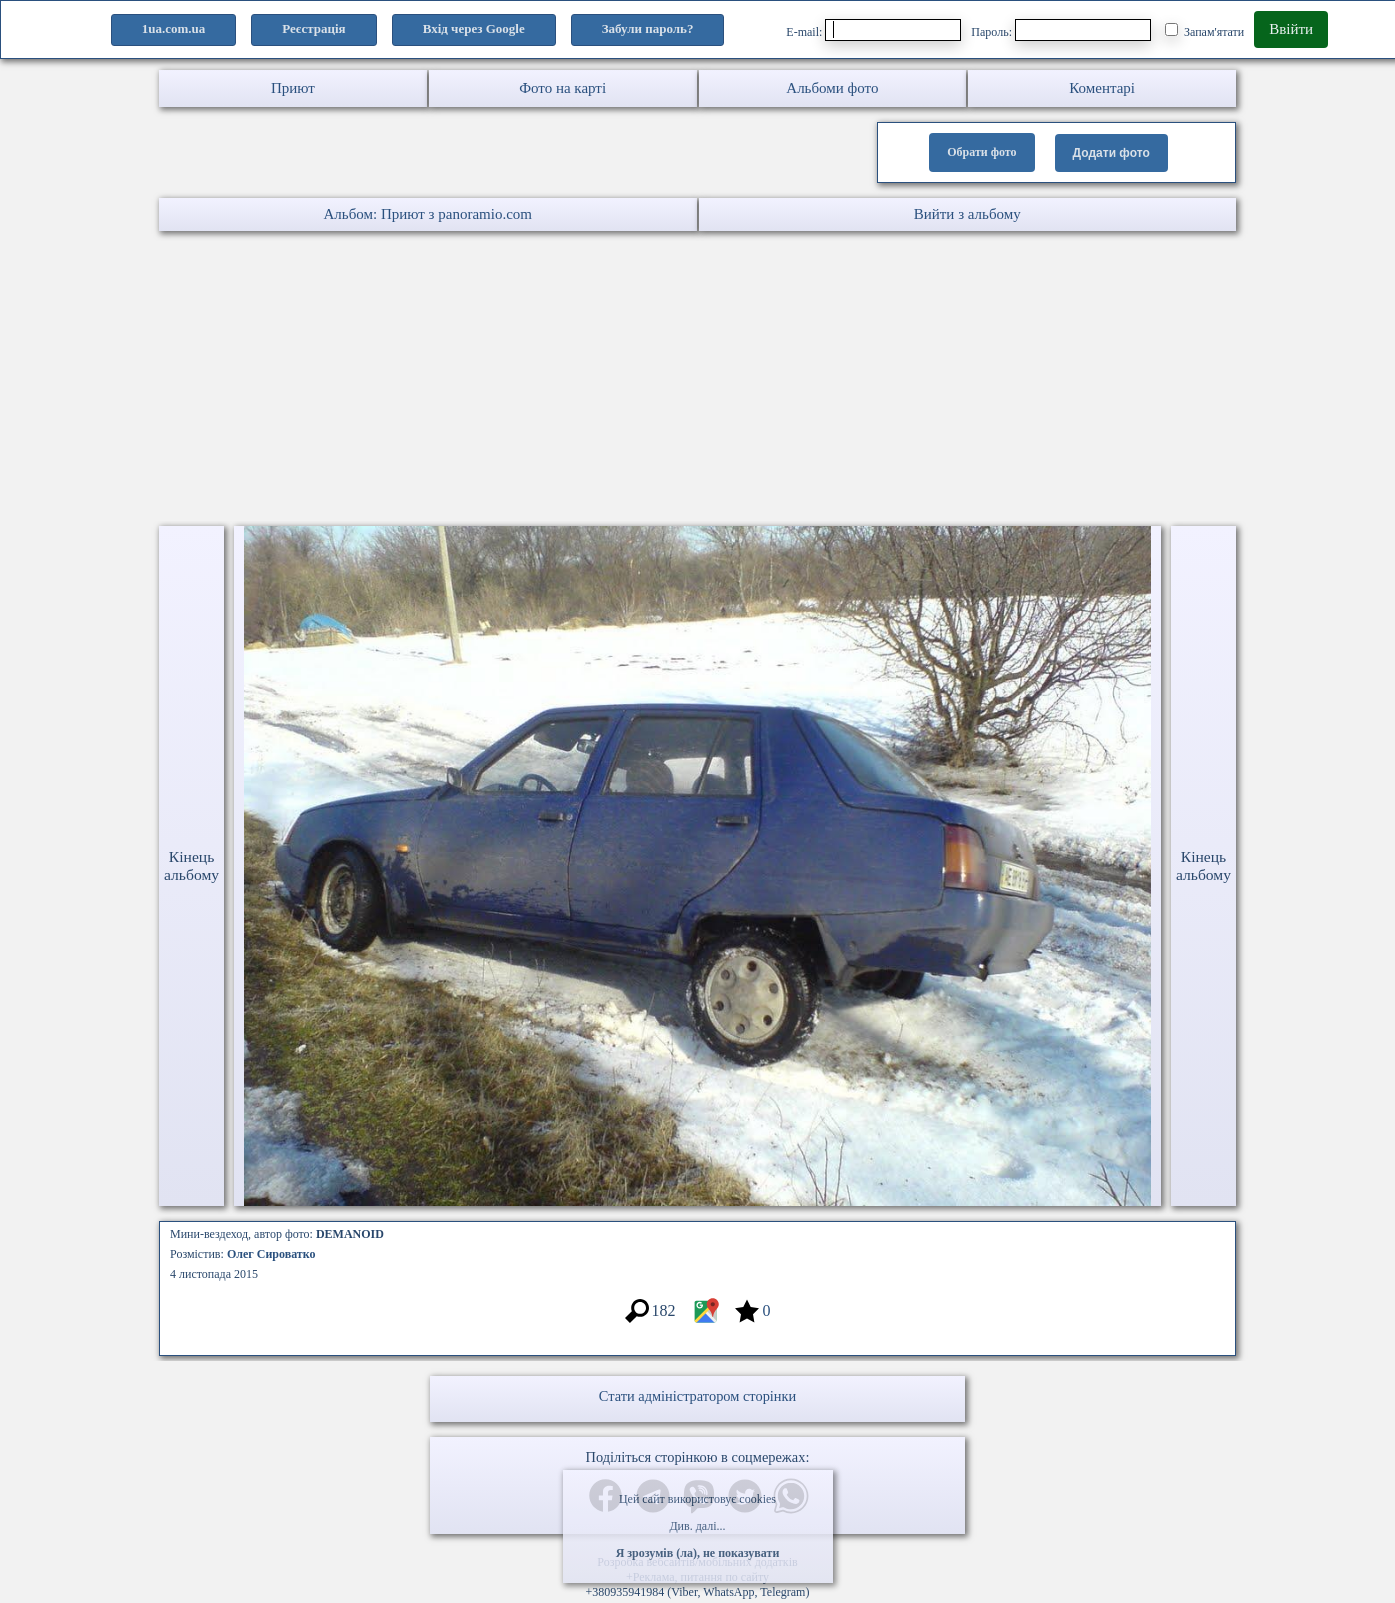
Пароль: (1061, 30)
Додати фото (1111, 153)
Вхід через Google (474, 28)
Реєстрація (313, 28)
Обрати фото (981, 152)
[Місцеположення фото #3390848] (705, 1320)
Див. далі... (697, 1526)
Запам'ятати (1204, 31)
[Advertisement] (600, 381)
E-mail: (873, 30)
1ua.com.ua (174, 28)
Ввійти (1291, 29)
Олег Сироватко (271, 1254)
